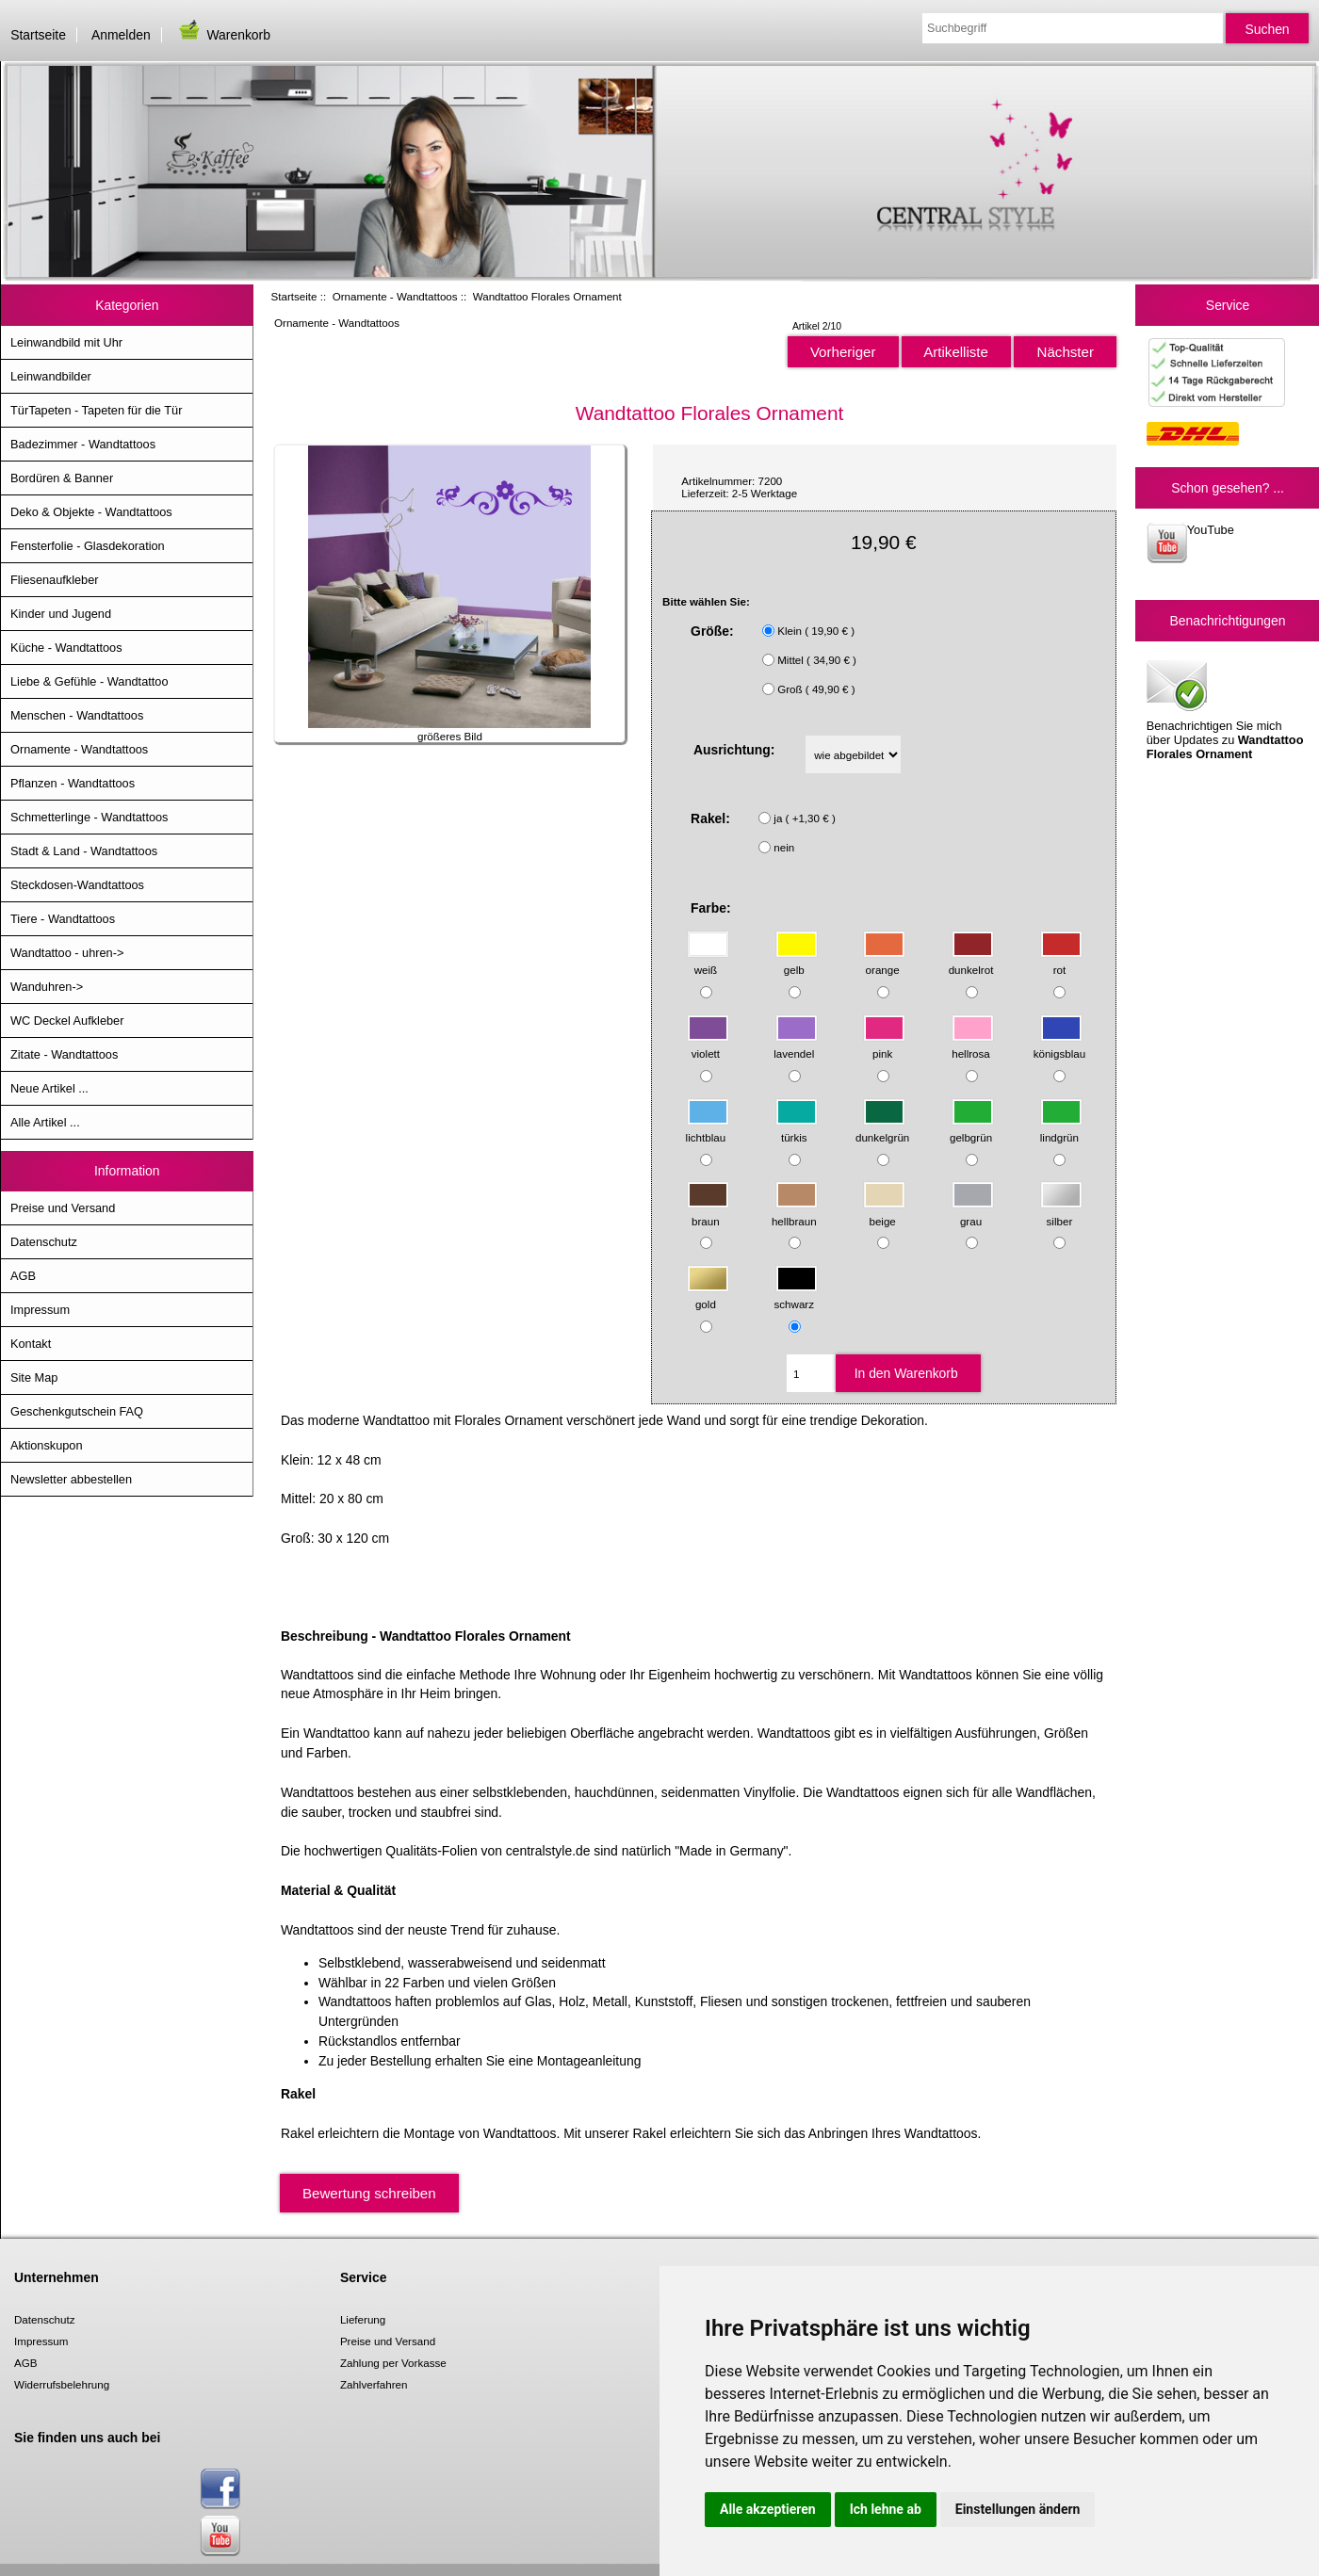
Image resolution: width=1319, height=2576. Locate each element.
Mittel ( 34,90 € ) (816, 660)
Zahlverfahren (374, 2384)
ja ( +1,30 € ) (804, 818)
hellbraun (795, 1211)
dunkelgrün (882, 1127)
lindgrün (1061, 1127)
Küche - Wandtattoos (66, 647)
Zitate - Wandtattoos (64, 1054)
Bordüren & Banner (61, 478)
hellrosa (973, 1045)
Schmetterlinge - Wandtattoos (89, 817)
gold (708, 1295)
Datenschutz (43, 1242)
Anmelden (121, 34)
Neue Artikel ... (49, 1088)
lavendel (795, 1045)
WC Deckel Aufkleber (66, 1020)
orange (884, 961)
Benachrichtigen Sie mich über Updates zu (1225, 708)
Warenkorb (223, 34)
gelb (796, 961)
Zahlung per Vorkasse (393, 2363)
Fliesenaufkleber (54, 580)
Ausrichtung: (734, 749)
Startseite (38, 34)
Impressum (40, 1310)
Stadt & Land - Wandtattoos (83, 851)
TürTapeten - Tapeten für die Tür (96, 410)
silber (1061, 1211)
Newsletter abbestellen (71, 1479)
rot (1061, 961)
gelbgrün (972, 1127)
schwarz (796, 1295)
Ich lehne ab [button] (885, 2509)
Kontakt (30, 1344)
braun (708, 1211)
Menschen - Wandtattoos (76, 715)
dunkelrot (972, 961)
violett (708, 1045)
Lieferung (362, 2319)
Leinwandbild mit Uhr (66, 342)
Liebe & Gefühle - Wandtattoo (89, 681)
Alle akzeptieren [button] (768, 2509)
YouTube (1190, 543)
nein (783, 847)
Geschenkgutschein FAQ (76, 1411)
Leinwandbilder (50, 376)
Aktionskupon (46, 1445)
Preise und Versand (62, 1208)
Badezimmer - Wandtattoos (82, 444)
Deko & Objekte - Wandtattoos (91, 512)
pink (884, 1045)
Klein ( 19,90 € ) (816, 630)
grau (973, 1211)
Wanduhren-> (46, 987)
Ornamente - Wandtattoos (395, 296)
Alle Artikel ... (45, 1122)
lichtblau (707, 1127)
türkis (796, 1127)
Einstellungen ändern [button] (1018, 2509)
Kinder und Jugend (60, 614)
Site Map (33, 1377)
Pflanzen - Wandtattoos (72, 783)
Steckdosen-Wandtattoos (77, 885)
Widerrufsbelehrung (61, 2384)
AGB (23, 1276)
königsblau (1059, 1045)
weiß (708, 961)
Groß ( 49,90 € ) (816, 689)
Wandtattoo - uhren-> (66, 953)
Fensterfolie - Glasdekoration (87, 546)
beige (884, 1211)
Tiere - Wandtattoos (62, 919)
